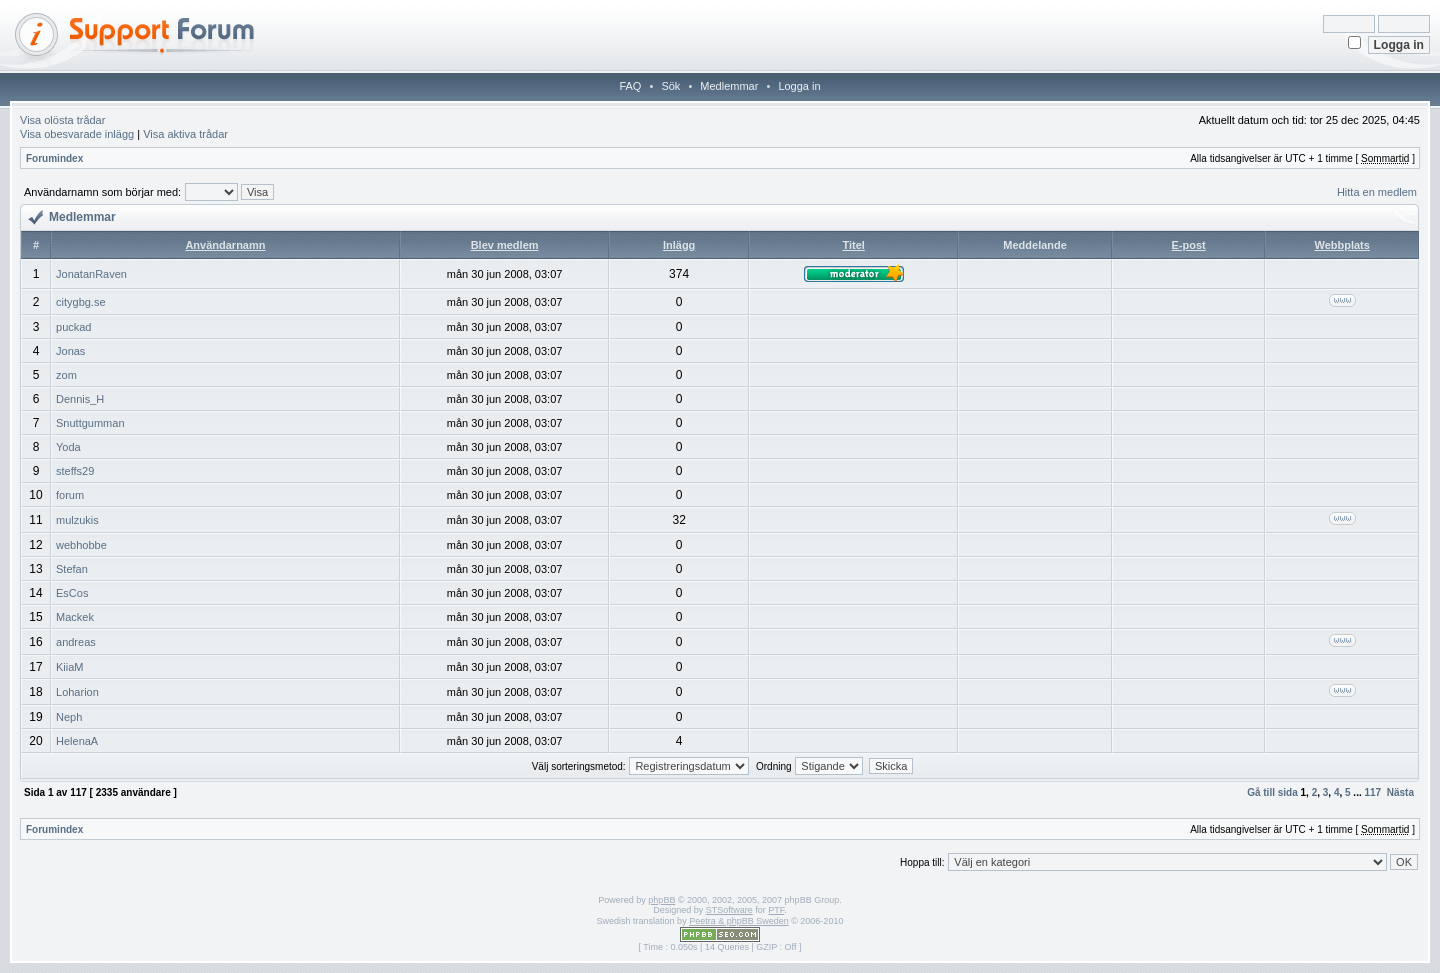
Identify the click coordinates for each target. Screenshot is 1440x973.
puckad (73, 327)
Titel (853, 245)
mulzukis (77, 520)
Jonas (70, 351)
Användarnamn (225, 245)
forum (70, 495)
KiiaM (70, 667)
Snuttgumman (90, 423)
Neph (69, 717)
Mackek (75, 617)
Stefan (72, 569)
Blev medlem (505, 245)
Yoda (68, 447)
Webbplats (1341, 245)
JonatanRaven (91, 274)
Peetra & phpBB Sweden (739, 921)
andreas (76, 642)
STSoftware (729, 910)
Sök (670, 86)
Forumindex (54, 158)
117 (1373, 792)
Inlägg (679, 245)
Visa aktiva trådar (185, 134)
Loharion (77, 692)
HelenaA (77, 741)
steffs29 (75, 471)
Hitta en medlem (1377, 192)
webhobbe (81, 545)
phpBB (661, 900)
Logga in (799, 86)
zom (66, 375)
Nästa (1400, 792)
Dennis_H (80, 399)
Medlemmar (729, 86)
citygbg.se (81, 302)
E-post (1189, 245)
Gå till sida (1272, 792)
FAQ (630, 86)
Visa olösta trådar (62, 120)
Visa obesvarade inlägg (77, 134)
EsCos (72, 593)
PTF (776, 910)
